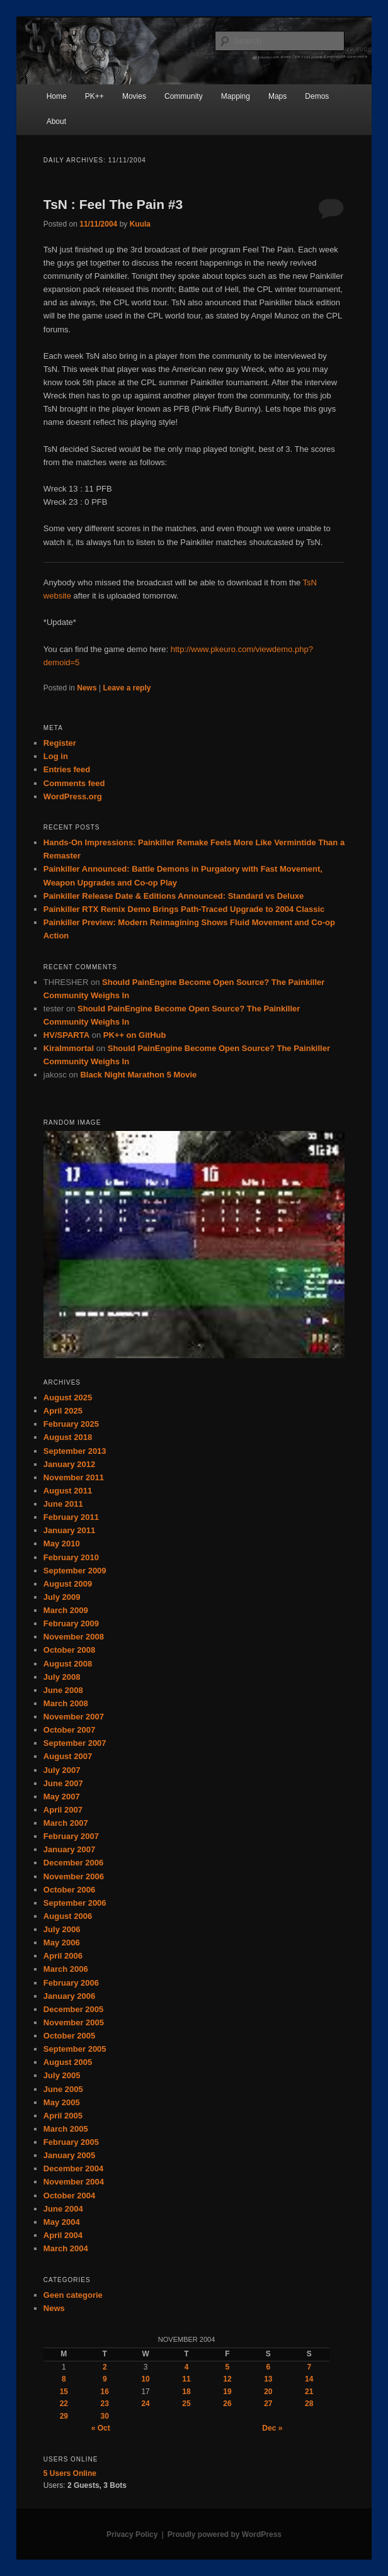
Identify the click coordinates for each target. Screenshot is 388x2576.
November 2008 (73, 1636)
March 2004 (65, 2248)
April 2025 (63, 1410)
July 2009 (62, 1597)
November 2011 (73, 1477)
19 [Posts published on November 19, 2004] (227, 2391)
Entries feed (66, 769)
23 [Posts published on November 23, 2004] (105, 2403)
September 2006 (74, 1903)
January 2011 (69, 1530)
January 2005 (69, 2155)
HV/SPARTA (66, 1035)
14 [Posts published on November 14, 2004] (309, 2379)
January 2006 (69, 1996)
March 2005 (65, 2129)
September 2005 (74, 2049)
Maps (277, 96)
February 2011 (71, 1517)
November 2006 (73, 1876)
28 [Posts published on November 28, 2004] (309, 2403)
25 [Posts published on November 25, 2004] (186, 2403)
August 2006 (67, 1916)
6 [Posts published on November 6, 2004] (268, 2367)
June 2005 (63, 2089)
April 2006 (63, 1955)
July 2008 (62, 1677)
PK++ (94, 96)
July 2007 (62, 1770)
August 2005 (67, 2062)
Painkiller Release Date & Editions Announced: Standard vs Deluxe (173, 896)
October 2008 (69, 1650)
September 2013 (74, 1451)
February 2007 (71, 1836)
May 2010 (61, 1543)
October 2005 (69, 2035)
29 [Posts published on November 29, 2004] (64, 2416)
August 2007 (67, 1756)
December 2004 (73, 2168)
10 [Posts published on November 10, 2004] (145, 2379)
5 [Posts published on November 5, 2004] (227, 2367)
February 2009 (71, 1623)
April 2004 (63, 2235)
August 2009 (67, 1584)
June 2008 (63, 1690)
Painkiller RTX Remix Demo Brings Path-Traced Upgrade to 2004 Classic (184, 909)
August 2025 (67, 1397)
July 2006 (62, 1929)
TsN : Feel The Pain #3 (113, 204)
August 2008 (67, 1663)
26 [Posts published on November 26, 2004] (227, 2403)
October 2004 (69, 2195)
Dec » (272, 2428)
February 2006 (71, 1983)
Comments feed (74, 783)
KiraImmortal (68, 1048)
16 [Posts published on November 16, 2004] (105, 2391)
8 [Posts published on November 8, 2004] (64, 2379)
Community (183, 96)
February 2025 (71, 1424)
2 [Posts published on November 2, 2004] (105, 2367)
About (56, 121)
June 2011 (63, 1504)
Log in (55, 756)
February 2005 (71, 2142)
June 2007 (63, 1783)
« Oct (100, 2428)
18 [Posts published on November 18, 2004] (186, 2391)
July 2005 (62, 2075)
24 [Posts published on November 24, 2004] (145, 2403)
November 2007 (73, 1716)
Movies (134, 96)
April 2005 (63, 2115)
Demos (317, 96)
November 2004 (73, 2181)
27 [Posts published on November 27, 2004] (268, 2403)
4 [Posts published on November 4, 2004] (187, 2367)
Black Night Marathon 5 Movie (138, 1074)
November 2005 (73, 2022)
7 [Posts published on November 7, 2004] (309, 2367)
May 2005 (61, 2102)
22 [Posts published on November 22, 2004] (64, 2403)
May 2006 (61, 1942)
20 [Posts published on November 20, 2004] (268, 2391)
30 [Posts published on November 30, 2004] (105, 2416)
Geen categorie (73, 2295)
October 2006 (69, 1889)
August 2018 (67, 1437)
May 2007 (61, 1796)
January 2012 (69, 1464)
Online (69, 2473)
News (86, 687)
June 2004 (63, 2208)
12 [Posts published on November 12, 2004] (227, 2379)
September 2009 (74, 1570)
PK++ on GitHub (134, 1035)
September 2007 (74, 1743)
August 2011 (67, 1490)
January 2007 (69, 1849)
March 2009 (65, 1610)
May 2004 (61, 2222)
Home (57, 96)
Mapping (235, 96)
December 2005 (73, 2009)
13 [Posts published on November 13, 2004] (268, 2379)
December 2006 (73, 1862)
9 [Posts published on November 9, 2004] (105, 2379)
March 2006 (65, 1969)
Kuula (140, 224)
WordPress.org (72, 796)
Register (59, 743)
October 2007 (69, 1730)
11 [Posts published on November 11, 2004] (186, 2379)
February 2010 (71, 1557)
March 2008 (65, 1703)
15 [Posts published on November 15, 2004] (64, 2391)
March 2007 (65, 1823)
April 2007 (63, 1809)
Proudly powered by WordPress (225, 2534)
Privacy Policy (131, 2534)
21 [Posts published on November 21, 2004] (309, 2391)
